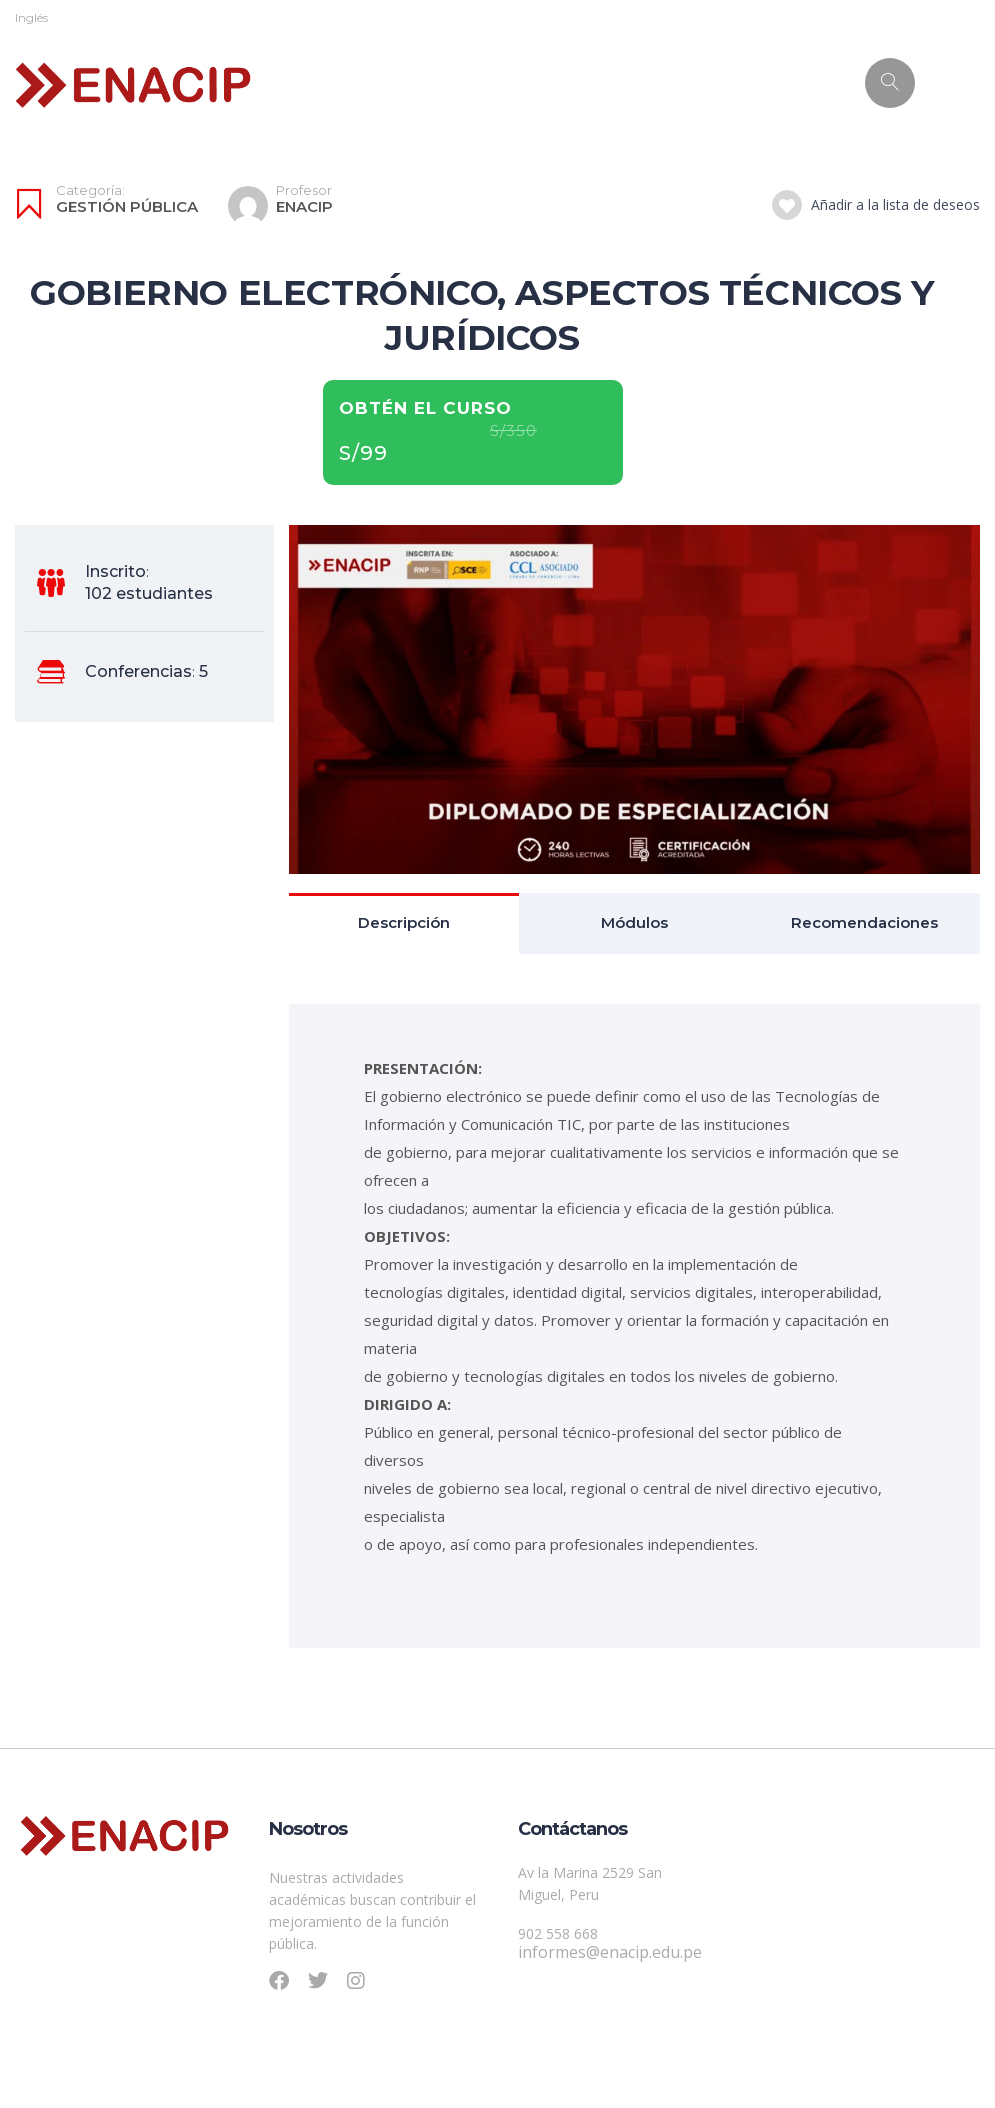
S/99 (363, 453)
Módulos (634, 922)
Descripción (404, 922)
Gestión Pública (127, 206)
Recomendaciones (864, 922)
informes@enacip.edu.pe (610, 1952)
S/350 (513, 431)
